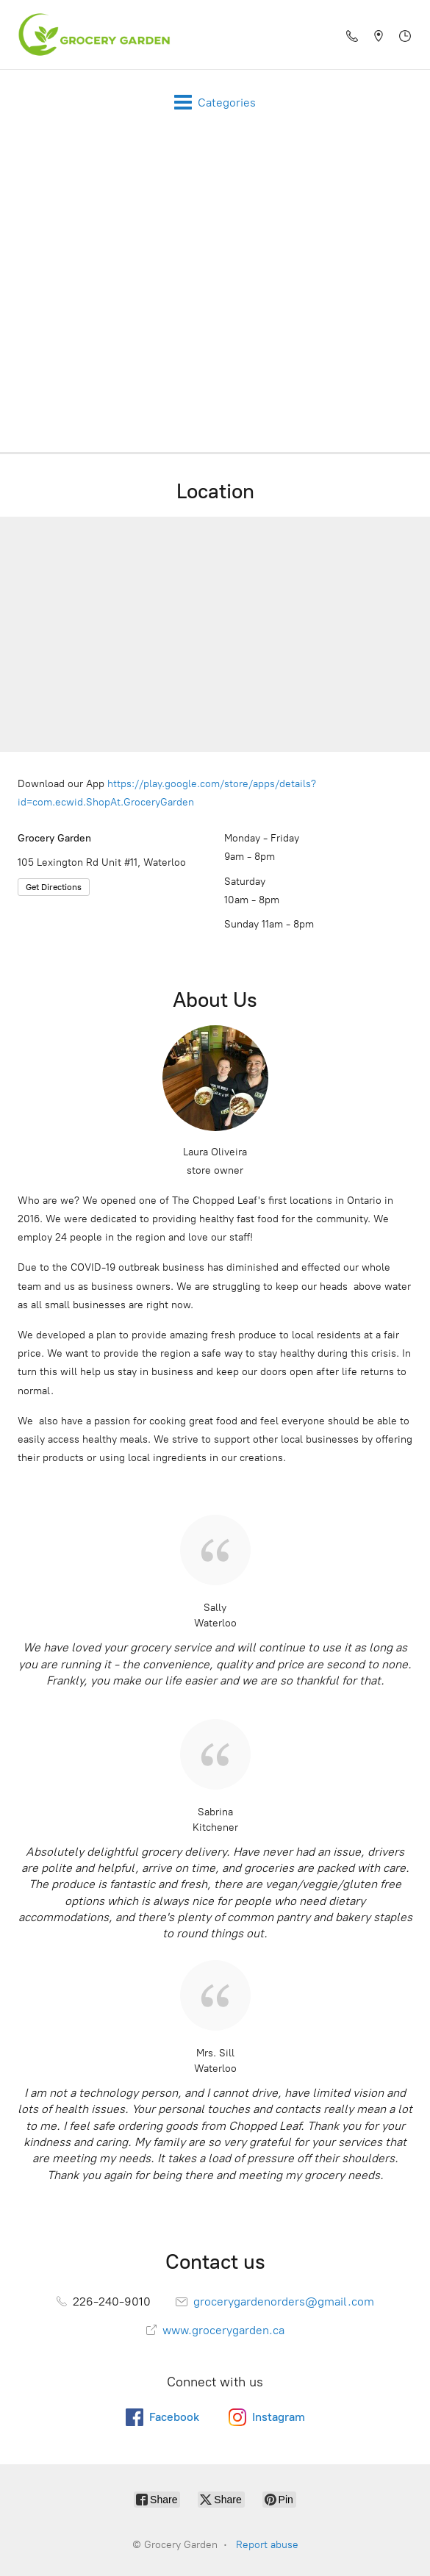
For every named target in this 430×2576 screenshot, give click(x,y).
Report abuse (267, 2545)
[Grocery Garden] (90, 34)
